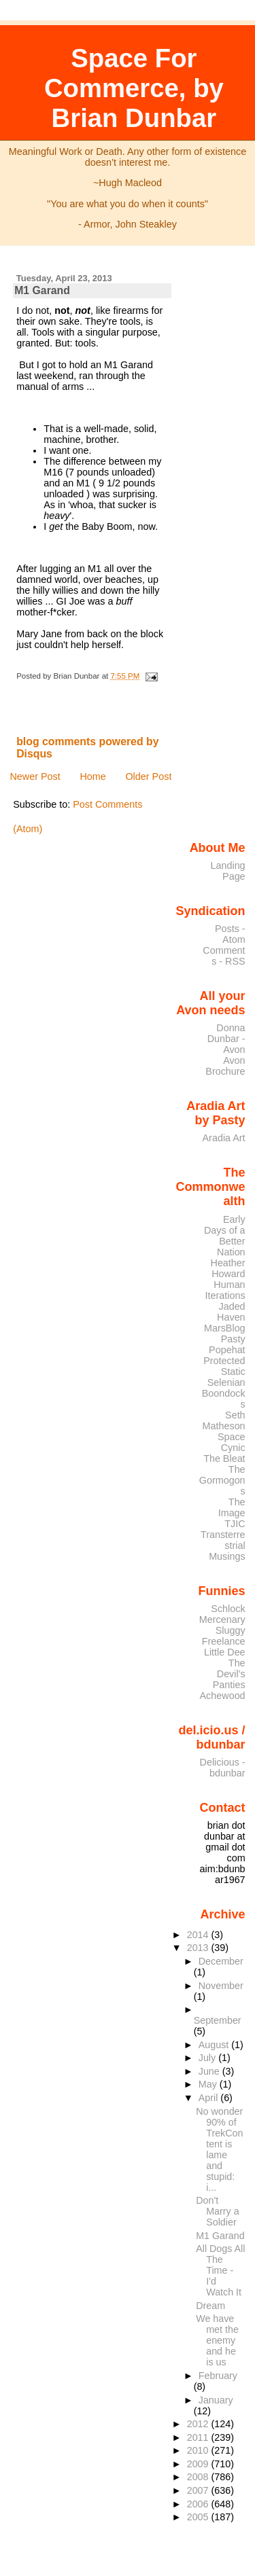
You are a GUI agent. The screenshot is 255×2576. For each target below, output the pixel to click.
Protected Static (224, 1366)
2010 (199, 2450)
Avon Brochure (225, 1066)
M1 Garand (42, 290)
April (210, 2097)
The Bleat (224, 1458)
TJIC (234, 1523)
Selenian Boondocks (223, 1393)
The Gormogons (222, 1480)
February (218, 2375)
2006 (199, 2504)
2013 (199, 1947)
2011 (199, 2437)
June (210, 2071)
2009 (199, 2463)
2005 (199, 2516)
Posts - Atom (230, 934)
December (221, 1961)
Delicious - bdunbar (222, 1767)
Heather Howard (228, 1268)
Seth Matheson (224, 1420)
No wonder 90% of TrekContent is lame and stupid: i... (219, 2149)
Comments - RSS (224, 956)
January (216, 2400)
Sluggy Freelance (223, 1636)
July (208, 2057)
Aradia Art (224, 1137)
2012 (199, 2423)
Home (92, 776)
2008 (199, 2476)
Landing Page (228, 871)
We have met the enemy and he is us (217, 2340)
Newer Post (35, 776)
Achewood (222, 1695)
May (209, 2084)
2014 (199, 1934)
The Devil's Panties (229, 1674)
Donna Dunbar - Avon (226, 1038)
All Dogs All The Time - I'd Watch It (220, 2270)
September (217, 2020)
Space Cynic (231, 1442)
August (215, 2044)
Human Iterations (225, 1290)
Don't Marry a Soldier (217, 2211)
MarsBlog (224, 1328)
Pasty (233, 1339)
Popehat (227, 1349)
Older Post (148, 776)
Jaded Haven (231, 1312)
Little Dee (224, 1652)
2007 (199, 2490)
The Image (231, 1507)
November (221, 1985)
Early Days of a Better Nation (224, 1235)
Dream (210, 2305)
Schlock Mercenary (222, 1614)
